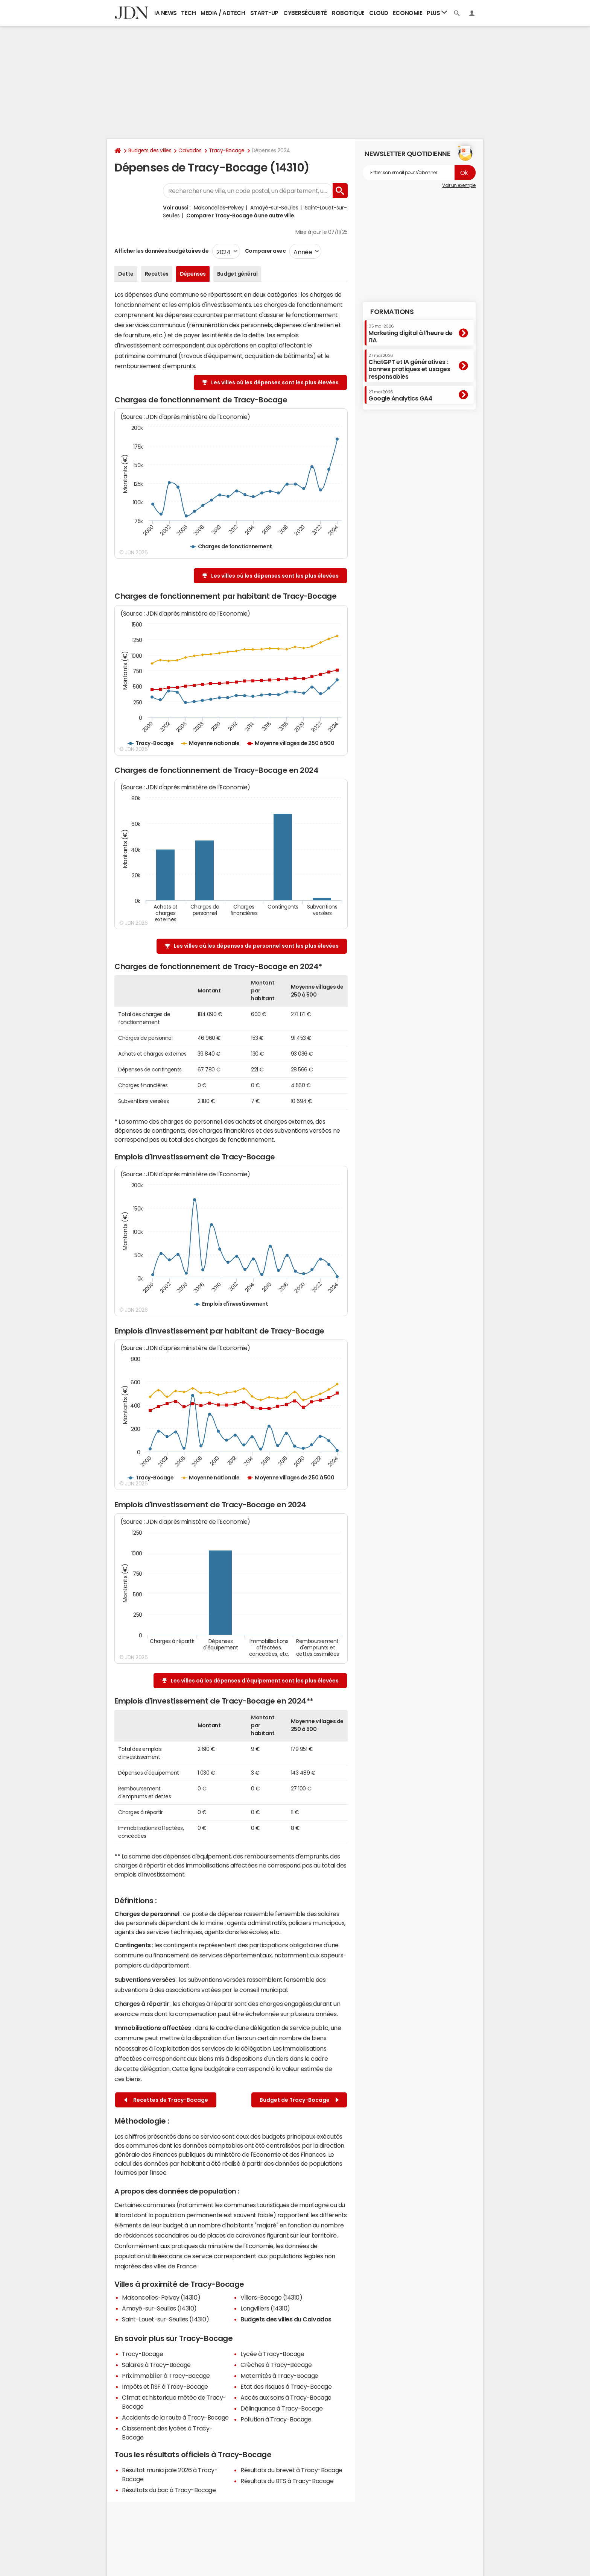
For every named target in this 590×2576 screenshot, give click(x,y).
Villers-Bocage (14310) (271, 2297)
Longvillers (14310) (265, 2308)
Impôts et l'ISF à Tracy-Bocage (165, 2386)
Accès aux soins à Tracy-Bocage (285, 2397)
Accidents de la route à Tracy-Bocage (175, 2417)
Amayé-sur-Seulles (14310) (159, 2308)
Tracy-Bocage (227, 150)
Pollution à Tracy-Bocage (275, 2419)
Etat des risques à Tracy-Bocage (285, 2386)
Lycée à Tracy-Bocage (272, 2354)
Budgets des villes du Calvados (285, 2319)
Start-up (264, 13)
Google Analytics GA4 (400, 395)
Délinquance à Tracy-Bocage (281, 2408)
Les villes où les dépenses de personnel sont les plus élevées (256, 945)
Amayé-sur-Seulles (274, 207)
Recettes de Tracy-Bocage (166, 2100)
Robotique (348, 13)
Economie (407, 13)
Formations (392, 311)
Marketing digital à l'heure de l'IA (410, 333)
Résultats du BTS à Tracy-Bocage (286, 2481)
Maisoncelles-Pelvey (219, 207)
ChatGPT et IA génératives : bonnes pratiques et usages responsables (409, 366)
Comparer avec (265, 250)
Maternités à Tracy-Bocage (279, 2376)
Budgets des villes (149, 150)
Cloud (378, 13)
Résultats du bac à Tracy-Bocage (169, 2490)
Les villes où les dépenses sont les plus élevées (275, 382)
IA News (165, 13)
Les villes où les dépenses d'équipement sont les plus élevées (255, 1680)
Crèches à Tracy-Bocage (276, 2365)
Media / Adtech (223, 13)
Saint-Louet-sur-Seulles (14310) (165, 2319)
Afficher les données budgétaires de (161, 250)
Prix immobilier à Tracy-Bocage (166, 2376)
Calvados (189, 150)
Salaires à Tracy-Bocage (156, 2365)
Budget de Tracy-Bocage (299, 2100)
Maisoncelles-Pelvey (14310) (161, 2297)
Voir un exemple (459, 185)
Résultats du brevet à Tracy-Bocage (291, 2470)
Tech (188, 13)
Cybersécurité (305, 13)
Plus (437, 12)
